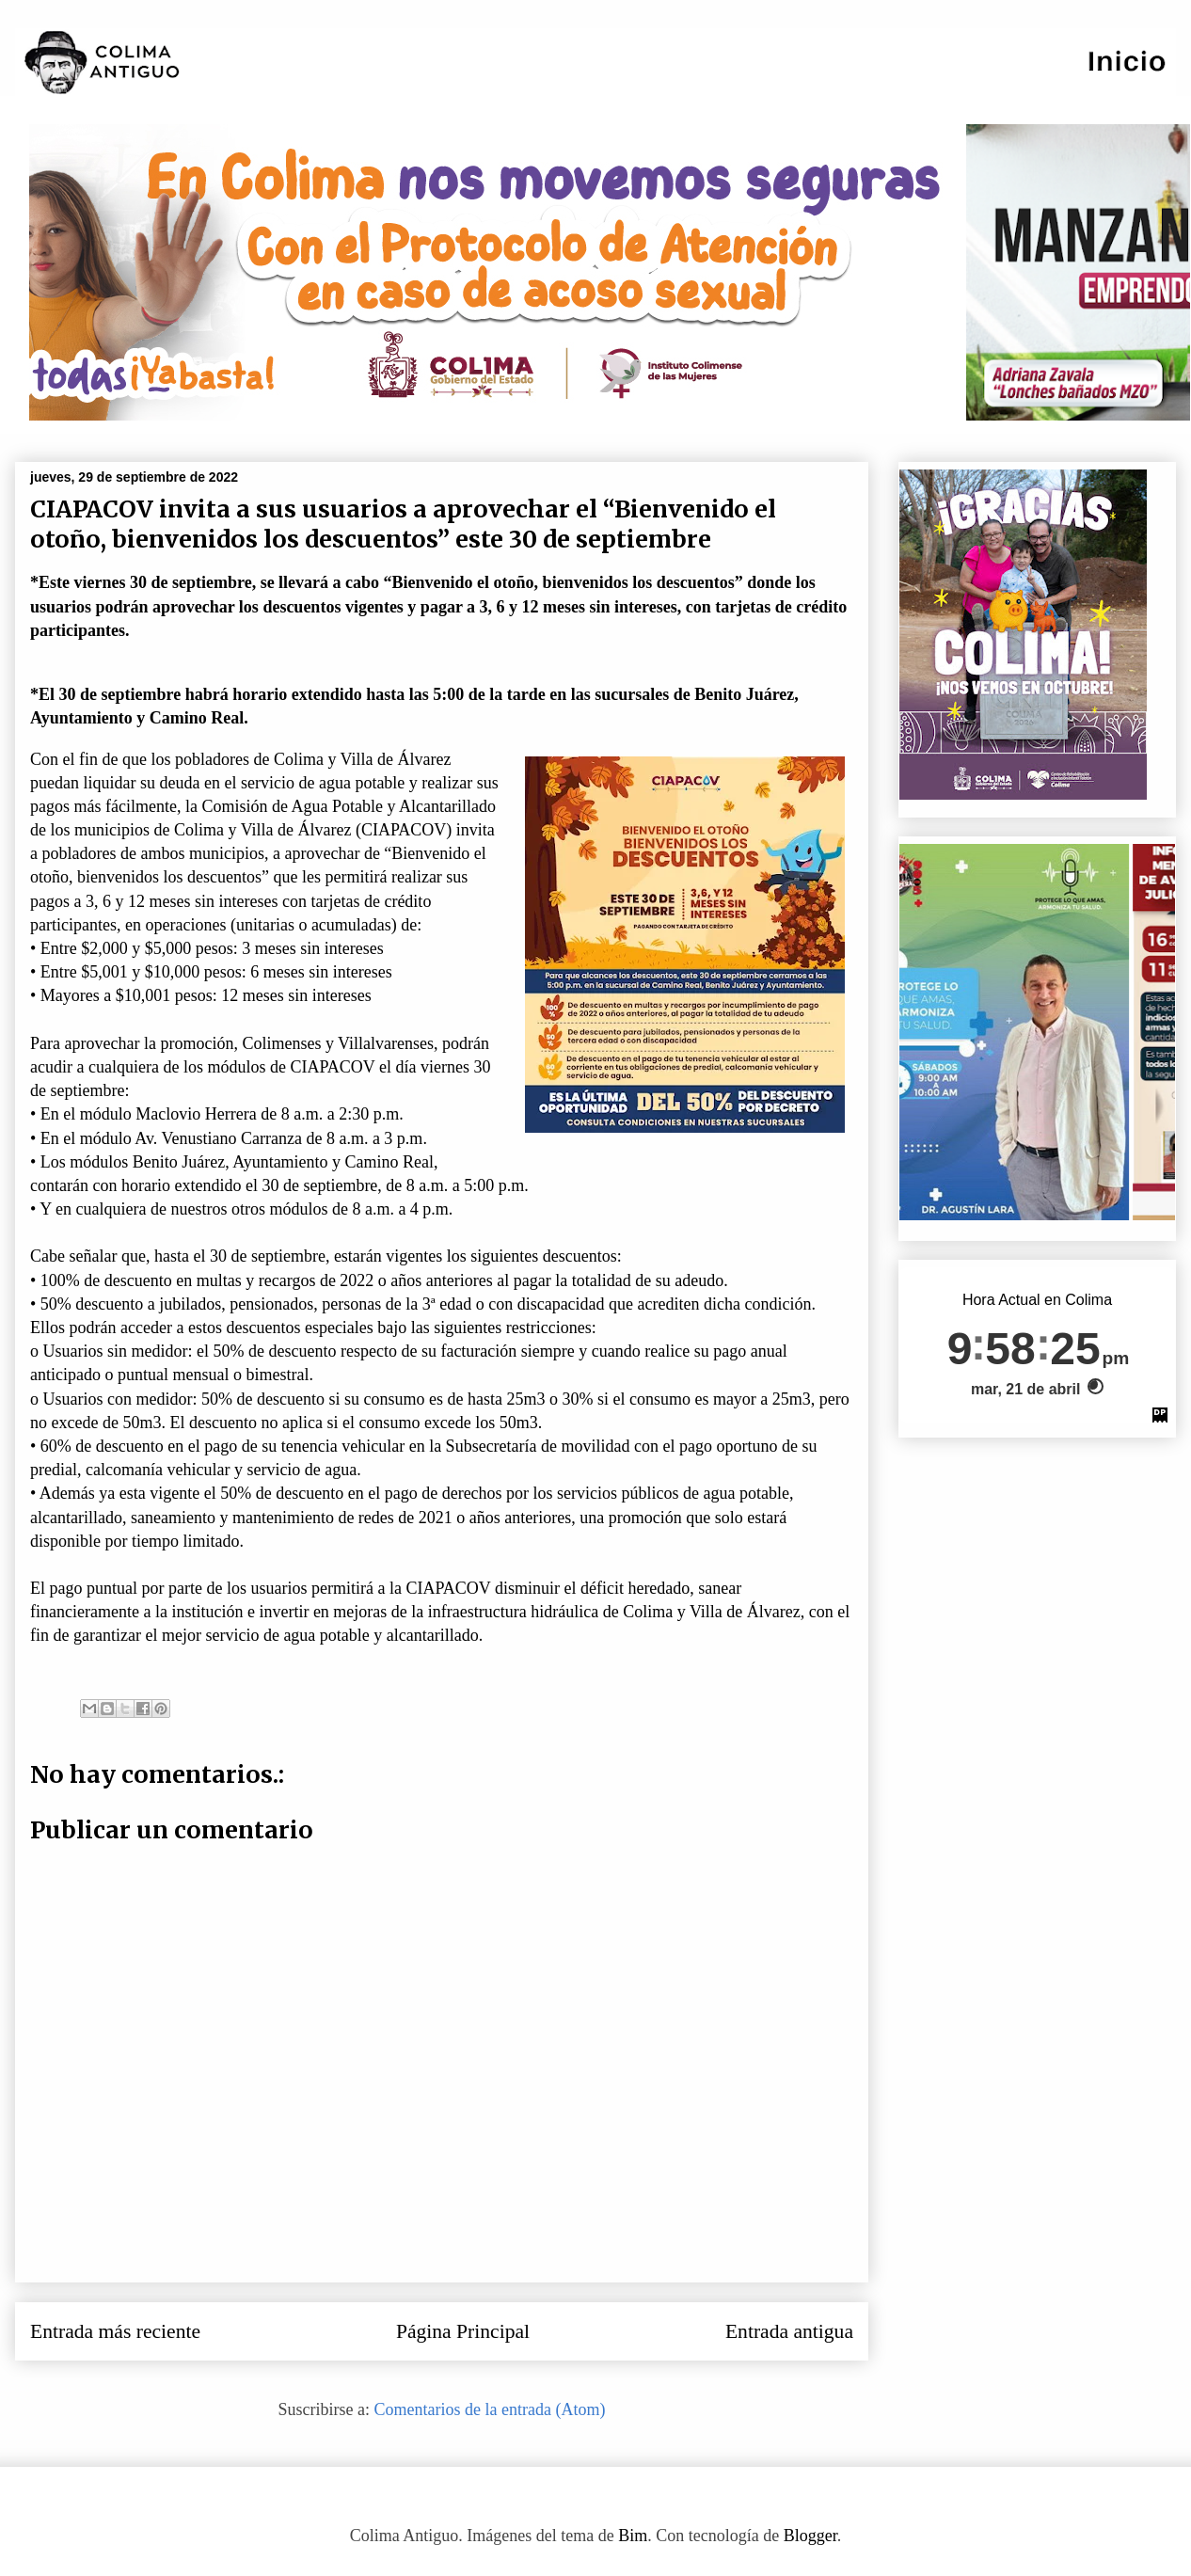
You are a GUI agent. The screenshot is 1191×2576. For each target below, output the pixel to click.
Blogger (810, 2535)
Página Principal (463, 2331)
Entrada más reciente (115, 2331)
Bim (632, 2535)
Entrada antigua (789, 2331)
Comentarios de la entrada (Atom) (490, 2409)
